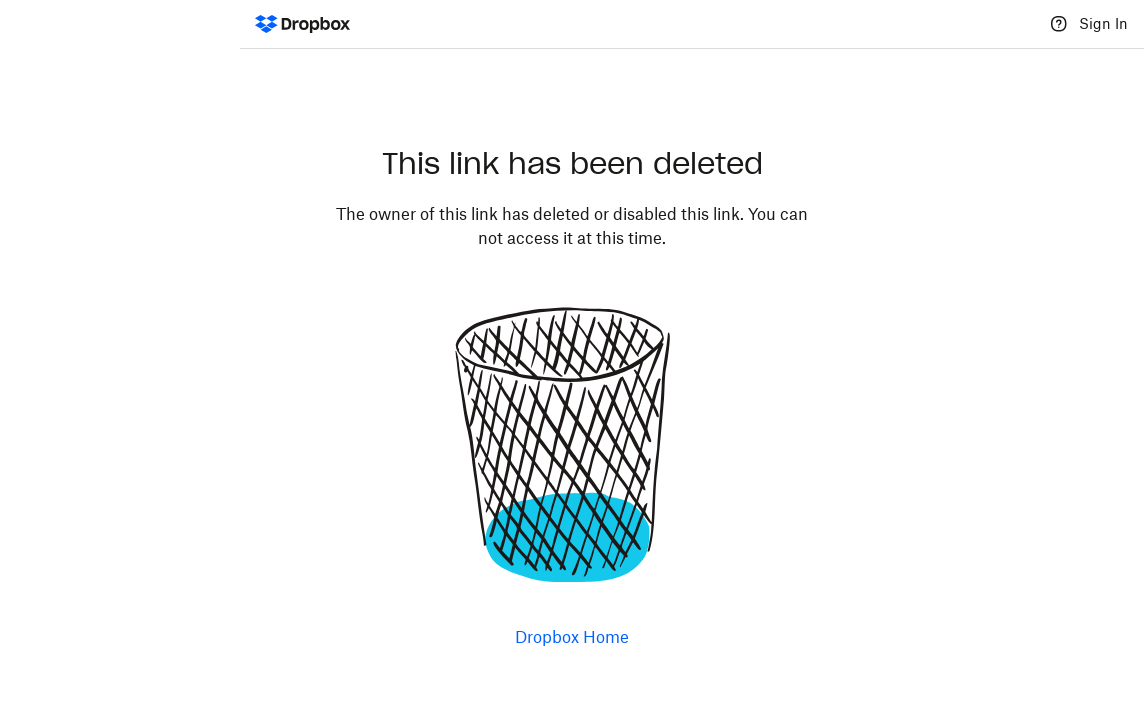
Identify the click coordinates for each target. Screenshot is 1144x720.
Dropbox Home (572, 637)
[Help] (1059, 24)
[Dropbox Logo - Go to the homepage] (302, 24)
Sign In (1103, 23)
